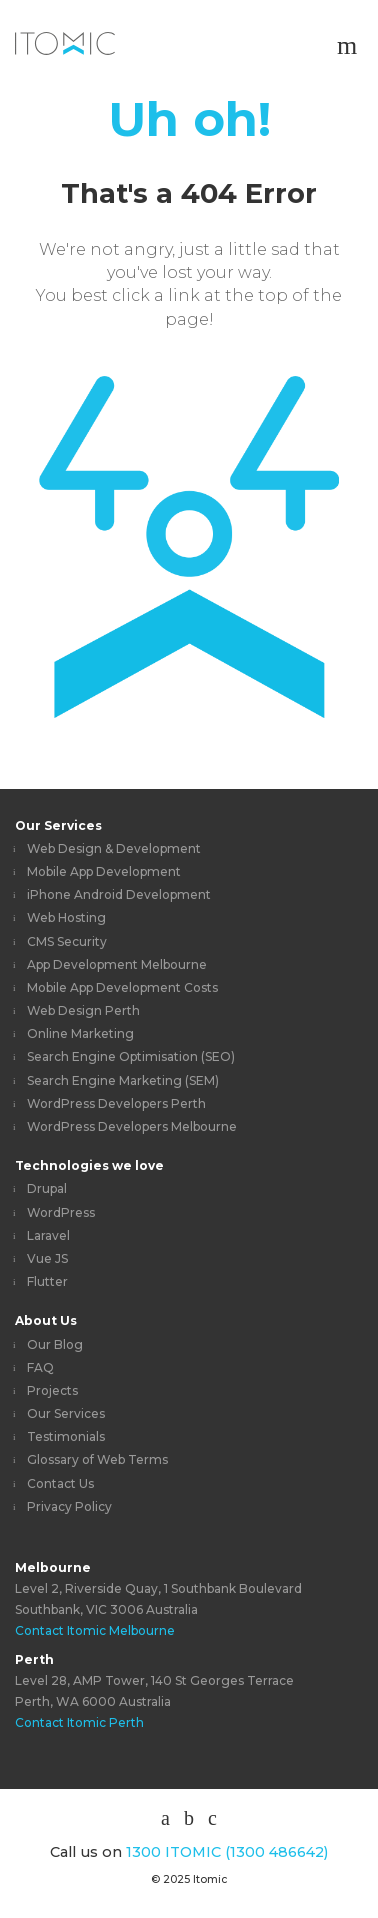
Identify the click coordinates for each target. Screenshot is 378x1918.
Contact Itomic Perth (79, 1722)
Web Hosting (66, 917)
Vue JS (47, 1258)
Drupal (47, 1188)
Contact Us (60, 1483)
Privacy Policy (69, 1506)
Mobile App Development (104, 871)
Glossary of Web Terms (97, 1459)
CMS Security (67, 941)
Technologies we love (89, 1165)
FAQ (40, 1367)
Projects (52, 1390)
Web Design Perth (83, 1010)
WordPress (61, 1212)
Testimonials (66, 1436)
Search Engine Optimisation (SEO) (131, 1056)
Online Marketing (80, 1033)
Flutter (47, 1281)
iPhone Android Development (119, 894)
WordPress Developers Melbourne (132, 1126)
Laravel (48, 1235)
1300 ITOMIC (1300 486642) (227, 1852)
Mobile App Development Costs (122, 987)
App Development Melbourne (117, 964)
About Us (46, 1320)
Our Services (58, 825)
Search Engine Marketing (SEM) (123, 1080)
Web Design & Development (114, 848)
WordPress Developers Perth (116, 1103)
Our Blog (55, 1344)
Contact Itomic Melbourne (95, 1630)
